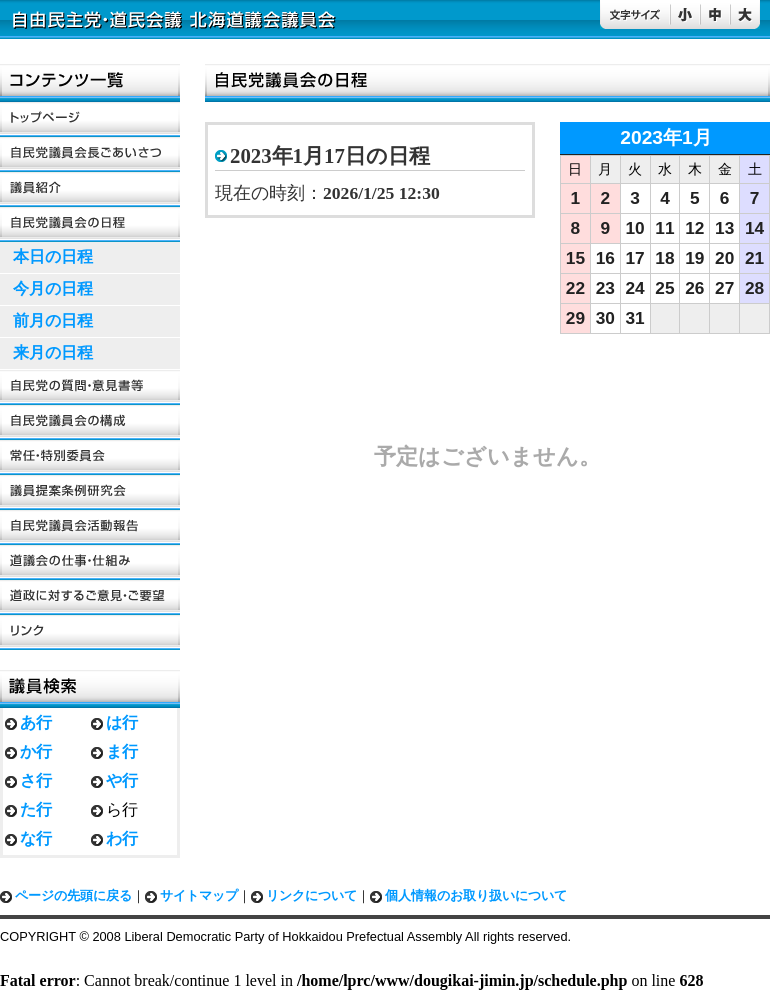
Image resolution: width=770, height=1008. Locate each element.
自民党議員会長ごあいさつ (90, 154)
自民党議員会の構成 (90, 422)
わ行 (122, 838)
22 (575, 288)
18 (664, 258)
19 (694, 258)
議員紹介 (90, 189)
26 (694, 288)
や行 (122, 780)
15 (575, 258)
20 (724, 258)
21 (754, 258)
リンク (90, 632)
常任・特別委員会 (90, 457)
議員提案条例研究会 (90, 492)
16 (605, 258)
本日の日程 (53, 256)
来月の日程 (53, 352)
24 (635, 288)
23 (605, 288)
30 (605, 318)
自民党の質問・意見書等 (90, 387)
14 (754, 228)
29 (575, 318)
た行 (36, 809)
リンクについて (311, 896)
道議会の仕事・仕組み (90, 562)
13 (724, 228)
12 (694, 228)
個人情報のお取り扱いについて (476, 896)
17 (635, 258)
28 (754, 288)
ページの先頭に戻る (73, 896)
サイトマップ (199, 896)
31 (635, 318)
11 (664, 228)
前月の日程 (53, 320)
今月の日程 (53, 288)
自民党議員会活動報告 (90, 527)
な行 (36, 838)
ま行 (122, 751)
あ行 (36, 722)
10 (635, 228)
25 (664, 288)
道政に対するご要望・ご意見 (90, 597)
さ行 (36, 780)
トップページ (90, 119)
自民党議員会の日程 (90, 224)
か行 (36, 751)
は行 (122, 722)
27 (724, 288)
